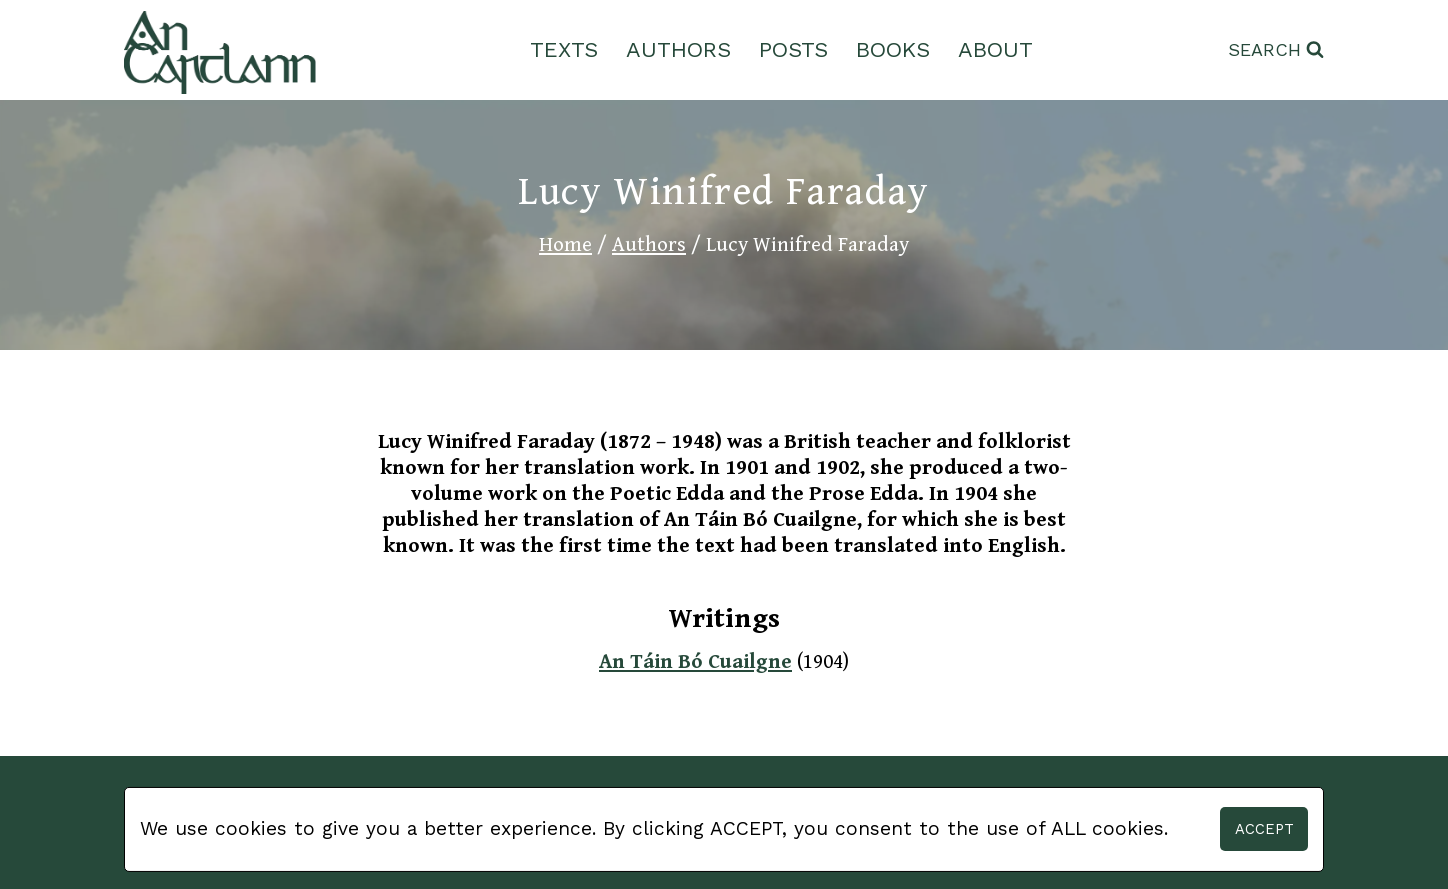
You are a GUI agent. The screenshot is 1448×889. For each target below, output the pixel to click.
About (995, 49)
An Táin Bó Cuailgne (695, 662)
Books (893, 49)
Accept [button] (1264, 829)
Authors (678, 49)
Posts (793, 49)
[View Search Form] (1276, 50)
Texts (564, 49)
